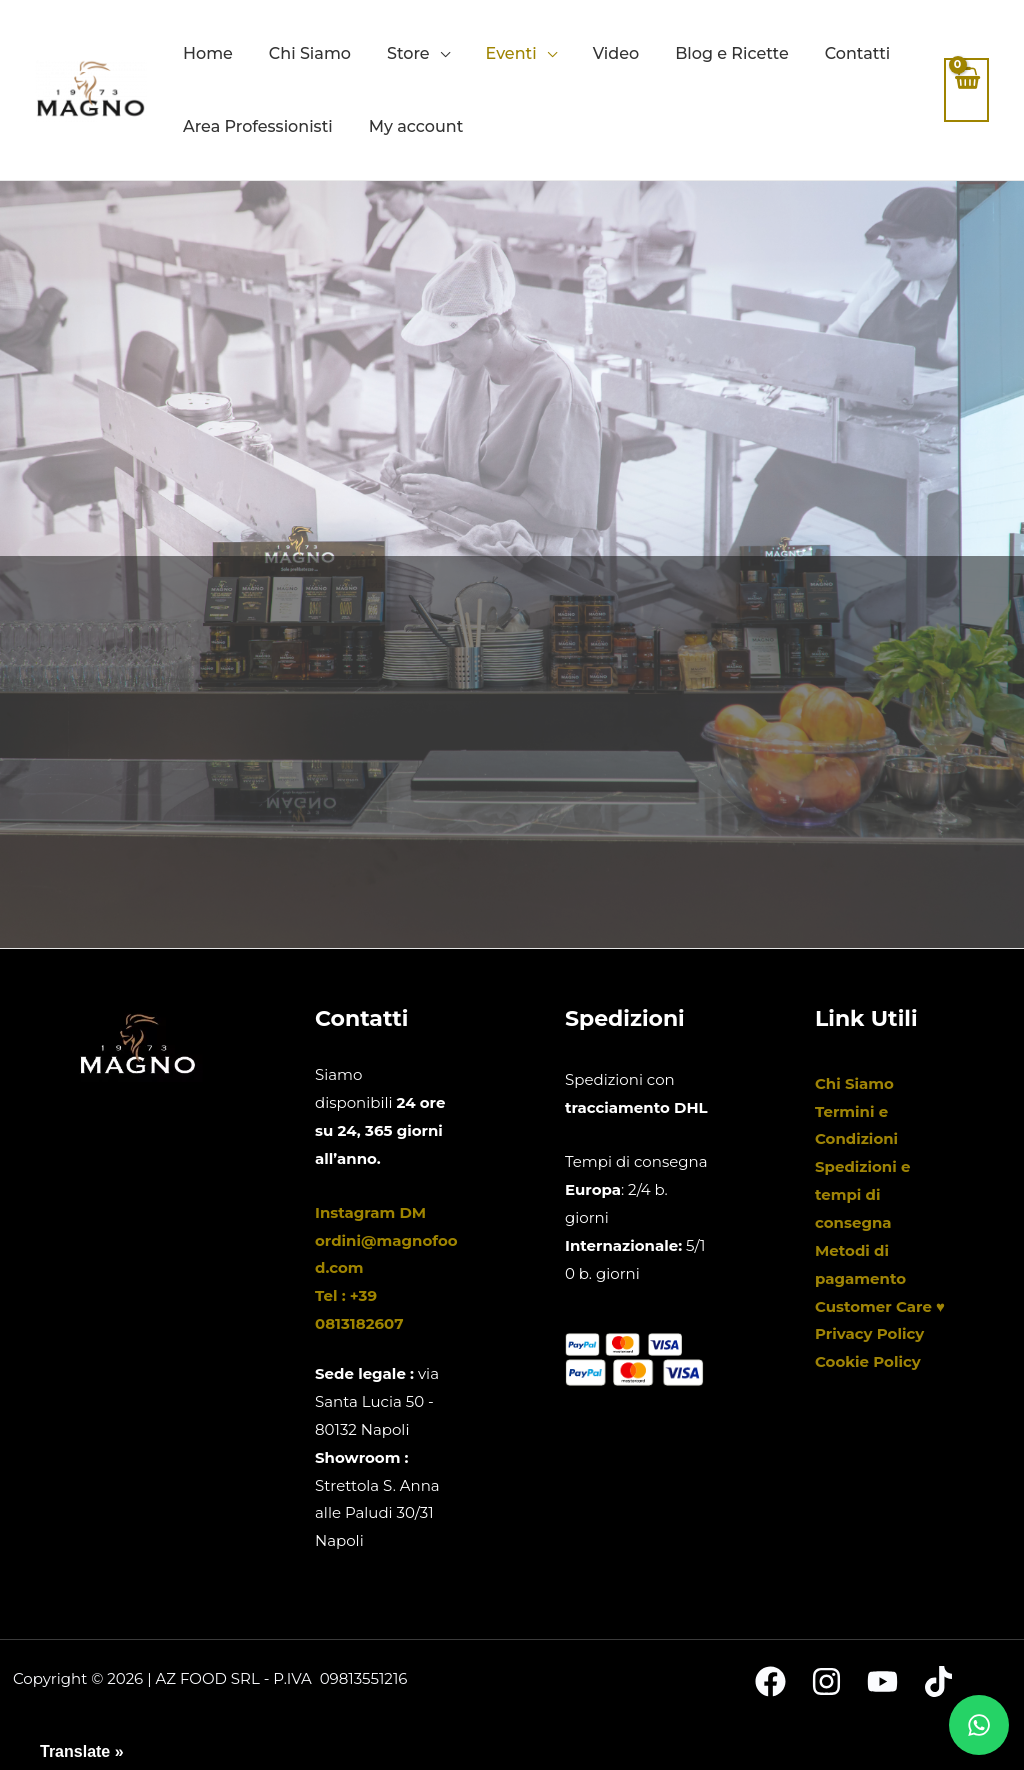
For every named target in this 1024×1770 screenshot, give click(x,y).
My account (416, 126)
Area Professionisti (258, 126)
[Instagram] (826, 1681)
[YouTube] (882, 1681)
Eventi (511, 53)
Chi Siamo (310, 53)
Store (408, 53)
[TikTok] (938, 1681)
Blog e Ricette (732, 53)
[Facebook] (770, 1681)
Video (616, 53)
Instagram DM (370, 1212)
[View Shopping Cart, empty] (966, 90)
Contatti (858, 53)
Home (208, 53)
